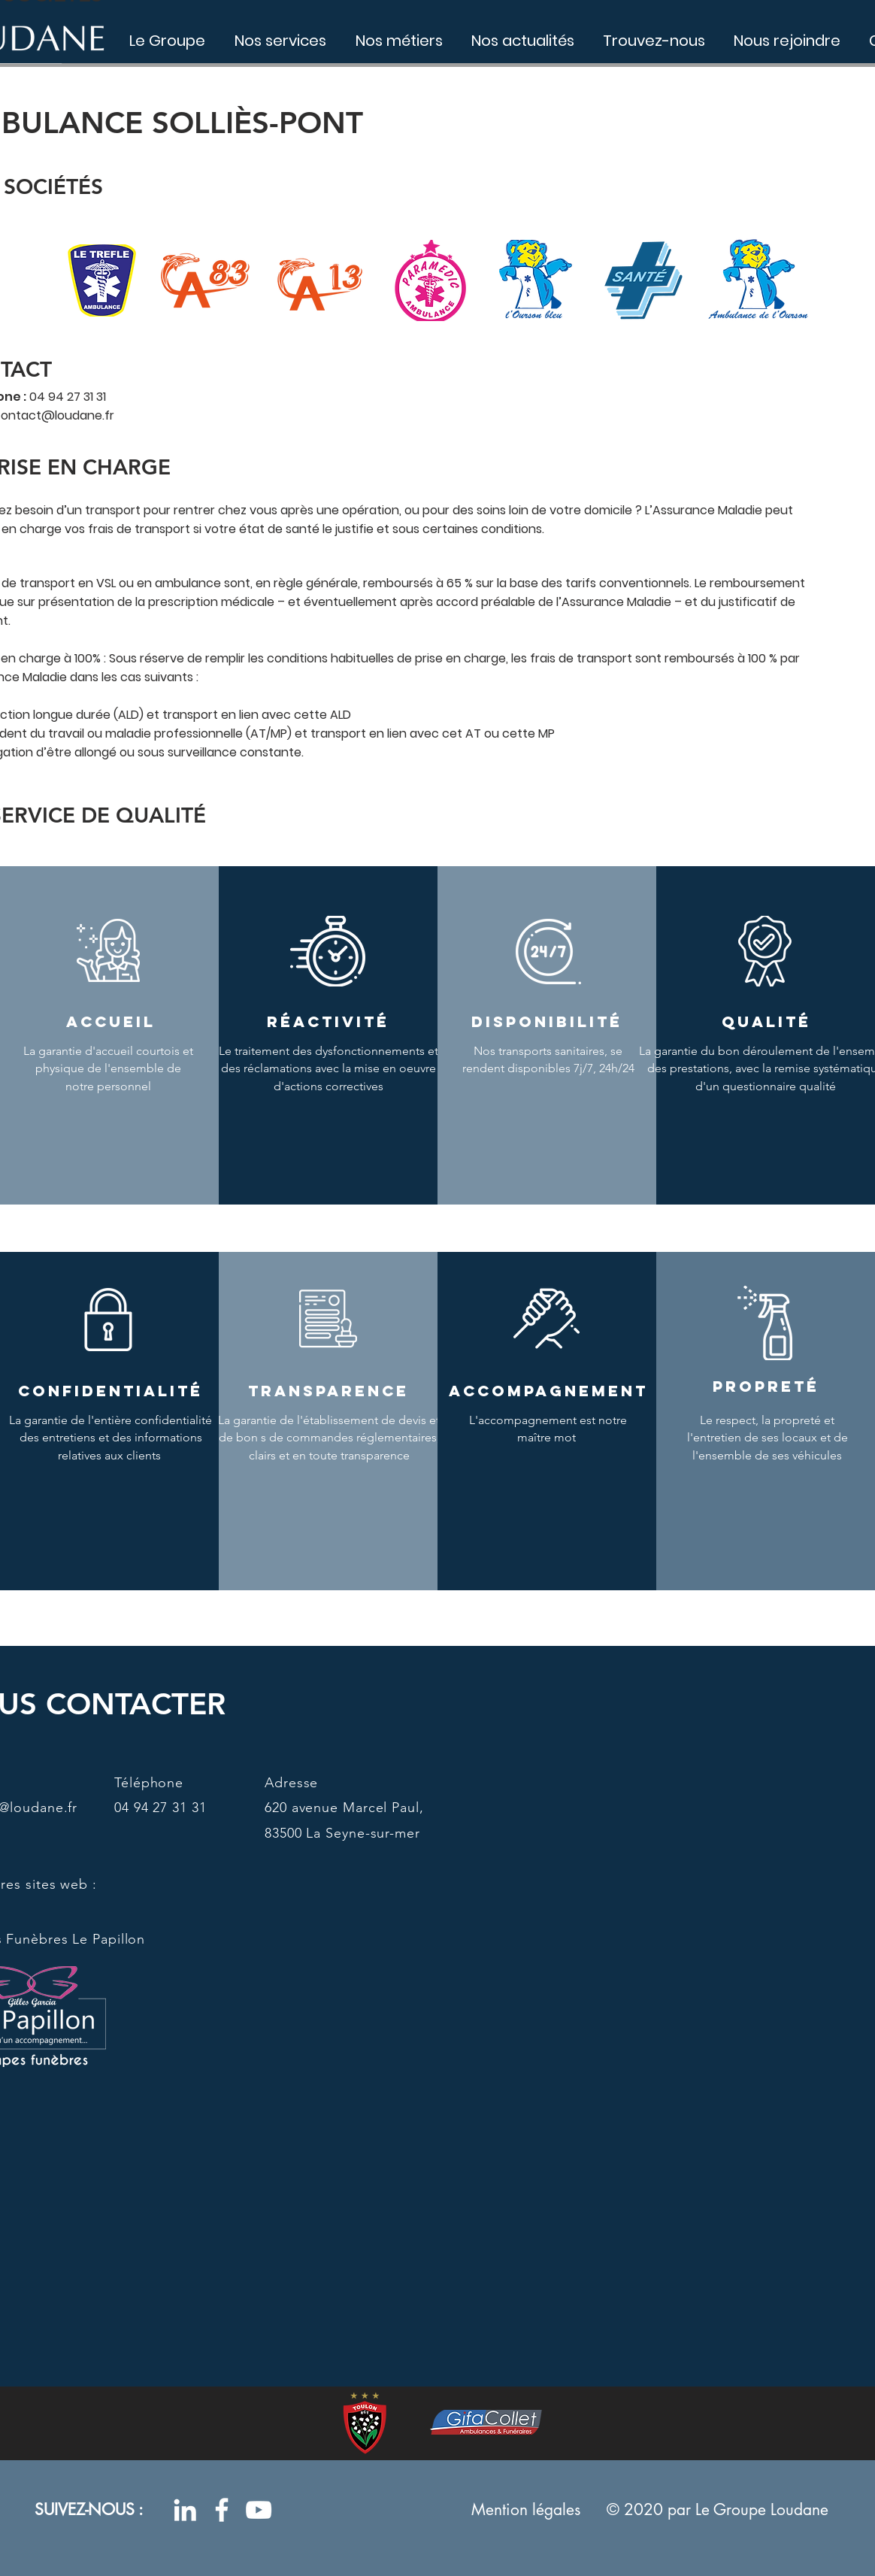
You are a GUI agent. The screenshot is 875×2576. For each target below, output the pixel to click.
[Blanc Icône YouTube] (258, 2510)
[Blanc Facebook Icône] (222, 2510)
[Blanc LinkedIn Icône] (185, 2510)
